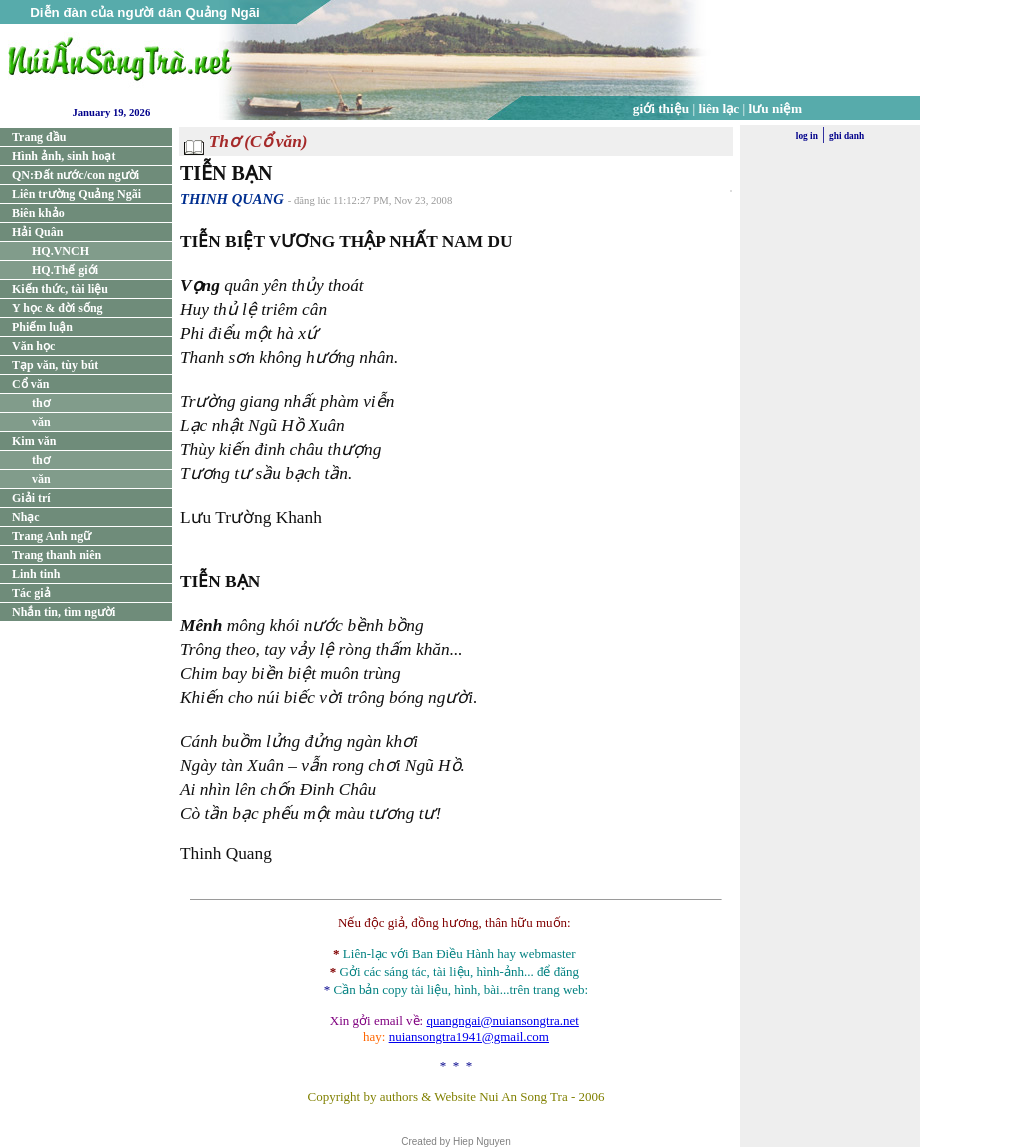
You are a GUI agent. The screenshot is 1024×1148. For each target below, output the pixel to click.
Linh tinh (36, 574)
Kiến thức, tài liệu (60, 289)
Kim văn (34, 441)
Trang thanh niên (56, 555)
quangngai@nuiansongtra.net (502, 1020)
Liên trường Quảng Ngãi (76, 194)
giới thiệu (661, 108)
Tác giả (31, 593)
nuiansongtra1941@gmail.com (469, 1036)
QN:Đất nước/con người (75, 175)
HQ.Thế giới (65, 270)
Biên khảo (38, 213)
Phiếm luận (42, 327)
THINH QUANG (232, 199)
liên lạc (719, 108)
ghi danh (846, 136)
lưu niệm (776, 108)
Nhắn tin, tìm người (63, 612)
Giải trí (31, 498)
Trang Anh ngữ (51, 536)
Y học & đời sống (57, 308)
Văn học (33, 346)
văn (41, 422)
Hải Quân (37, 232)
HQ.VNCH (60, 251)
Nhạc (26, 517)
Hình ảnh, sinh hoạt (63, 156)
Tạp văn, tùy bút (55, 365)
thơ (41, 403)
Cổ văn (30, 384)
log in (807, 136)
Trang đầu (39, 137)
